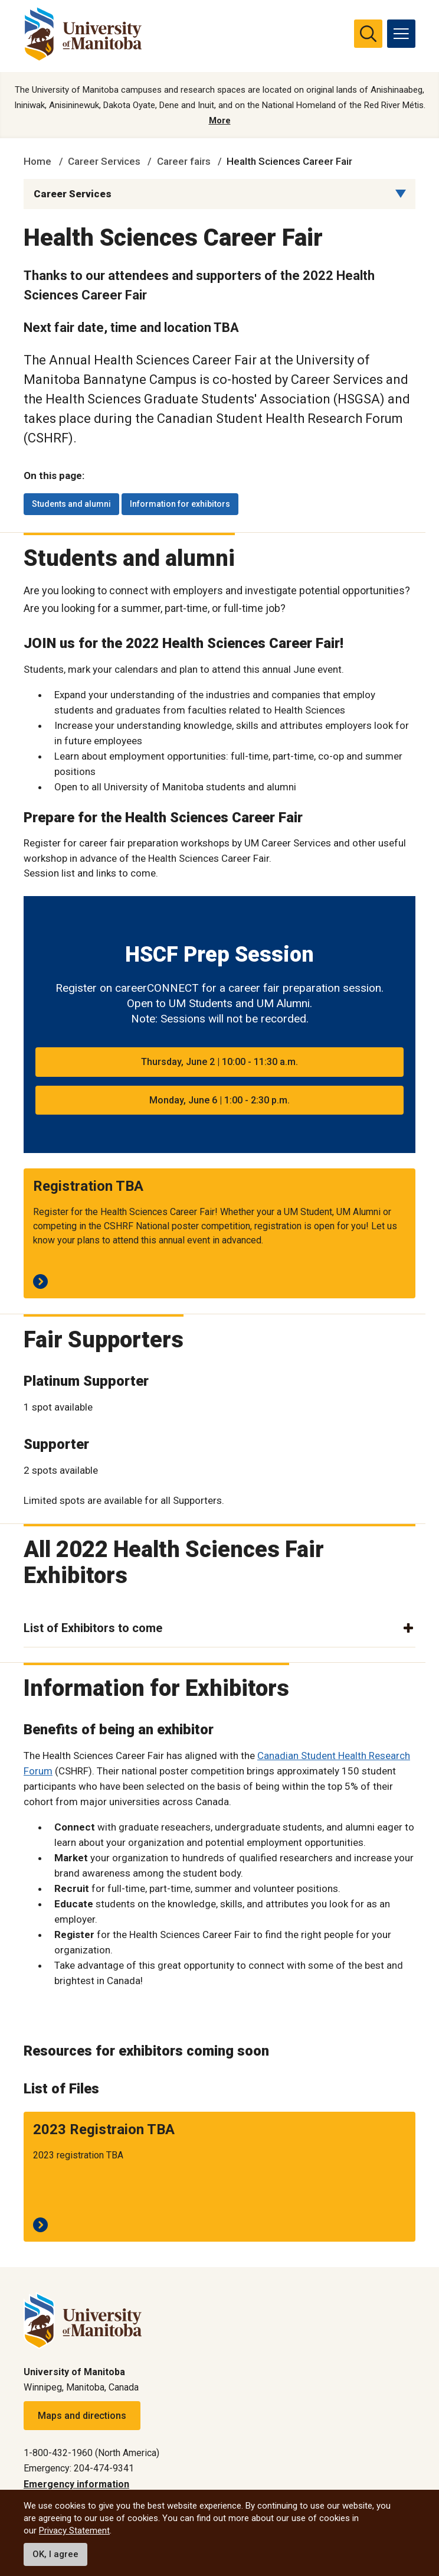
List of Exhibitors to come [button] (93, 1628)
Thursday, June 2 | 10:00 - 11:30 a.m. (219, 1061)
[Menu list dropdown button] (400, 194)
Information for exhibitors (180, 504)
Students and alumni (71, 504)
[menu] (401, 33)
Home (37, 161)
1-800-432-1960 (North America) (91, 2452)
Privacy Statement (74, 2530)
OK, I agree (55, 2554)
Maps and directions (82, 2415)
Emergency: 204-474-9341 (79, 2468)
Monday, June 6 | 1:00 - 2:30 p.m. (219, 1100)
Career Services (104, 161)
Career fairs (184, 161)
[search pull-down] (368, 33)
